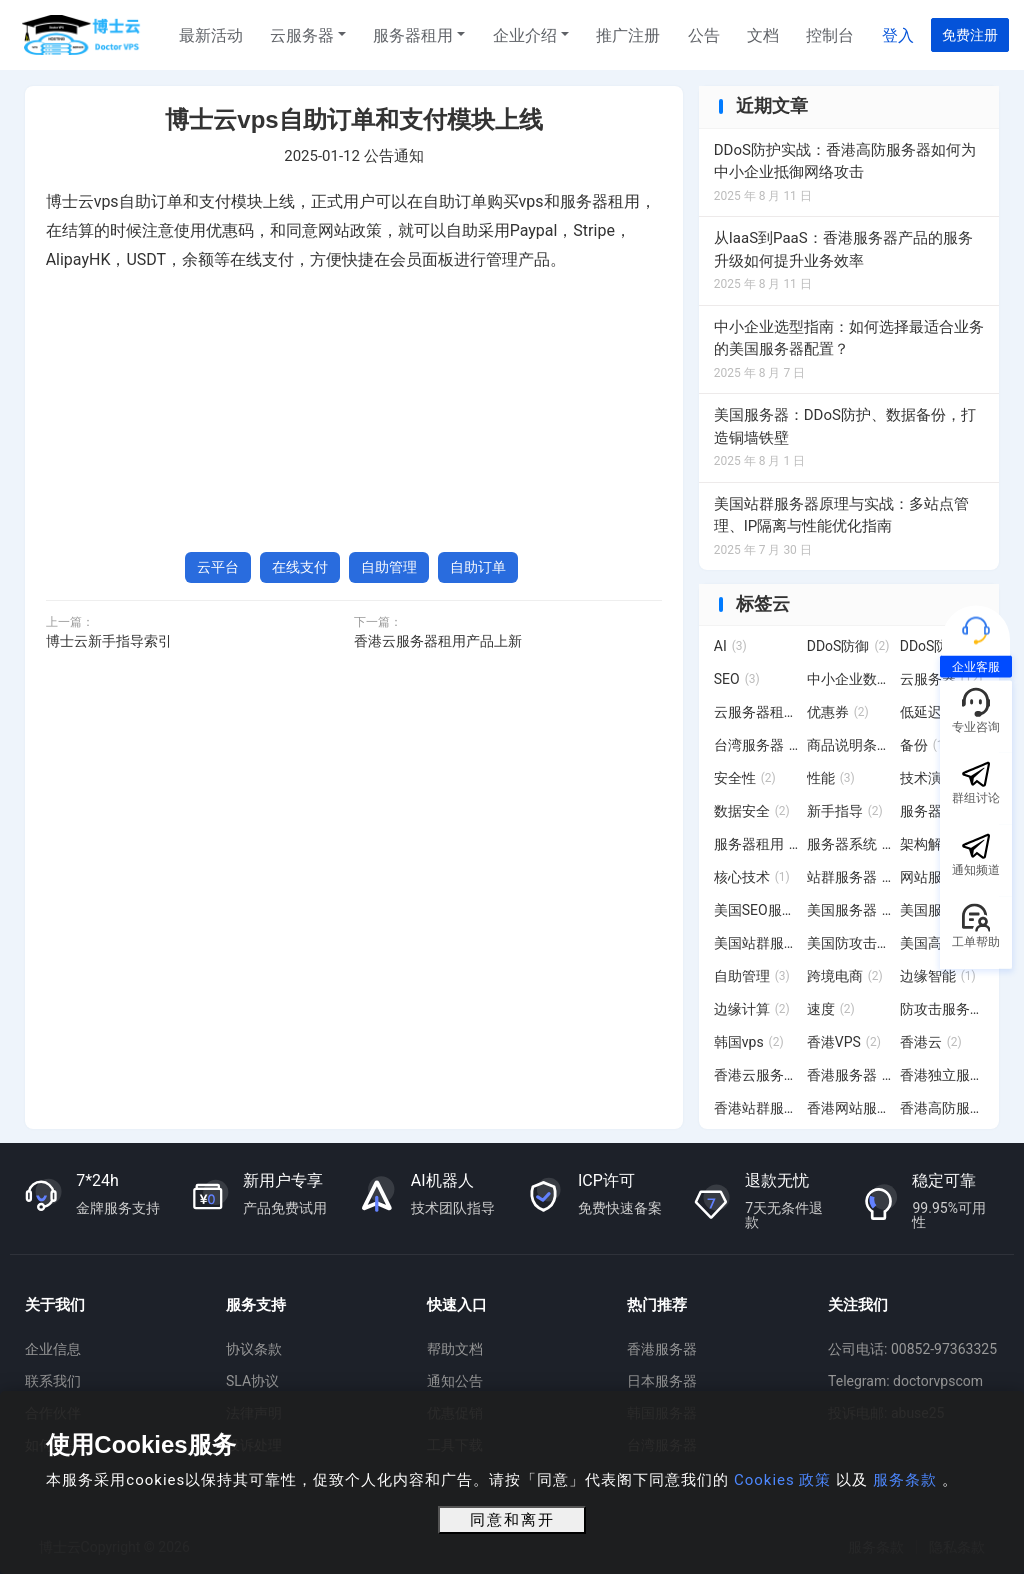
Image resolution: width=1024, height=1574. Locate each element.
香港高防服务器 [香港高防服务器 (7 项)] (942, 1108)
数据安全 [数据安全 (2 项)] (752, 811)
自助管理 (389, 567)
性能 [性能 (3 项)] (831, 778)
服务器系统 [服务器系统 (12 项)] (849, 844)
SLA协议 (252, 1381)
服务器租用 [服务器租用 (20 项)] (756, 844)
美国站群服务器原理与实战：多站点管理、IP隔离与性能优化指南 (841, 515)
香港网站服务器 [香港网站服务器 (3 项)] (849, 1108)
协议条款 (254, 1349)
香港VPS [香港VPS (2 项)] (844, 1042)
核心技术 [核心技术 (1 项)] (752, 877)
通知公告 (455, 1381)
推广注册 (628, 35)
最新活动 (211, 35)
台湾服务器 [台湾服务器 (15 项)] (756, 745)
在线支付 (300, 567)
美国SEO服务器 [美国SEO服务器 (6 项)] (756, 910)
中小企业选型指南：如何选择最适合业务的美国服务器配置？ (849, 338)
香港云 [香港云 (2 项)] (931, 1042)
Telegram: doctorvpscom (905, 1381)
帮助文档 (455, 1349)
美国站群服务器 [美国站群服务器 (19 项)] (756, 943)
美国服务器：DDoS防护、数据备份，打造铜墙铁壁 (845, 426)
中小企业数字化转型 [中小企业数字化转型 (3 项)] (849, 679)
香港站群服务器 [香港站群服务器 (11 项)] (756, 1108)
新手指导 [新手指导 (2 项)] (845, 811)
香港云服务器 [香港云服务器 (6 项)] (756, 1075)
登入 (898, 35)
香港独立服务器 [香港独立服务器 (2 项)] (942, 1075)
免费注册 (970, 35)
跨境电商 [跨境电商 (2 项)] (845, 976)
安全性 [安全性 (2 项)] (745, 778)
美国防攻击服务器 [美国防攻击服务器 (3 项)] (849, 943)
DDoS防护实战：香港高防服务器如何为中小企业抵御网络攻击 (845, 161)
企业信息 (53, 1349)
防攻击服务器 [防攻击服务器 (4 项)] (942, 1009)
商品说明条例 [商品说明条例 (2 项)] (849, 745)
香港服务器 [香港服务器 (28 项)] (849, 1075)
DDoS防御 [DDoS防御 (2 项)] (848, 646)
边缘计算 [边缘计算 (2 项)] (752, 1009)
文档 (763, 35)
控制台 (830, 35)
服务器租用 (413, 35)
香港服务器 (662, 1349)
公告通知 (394, 156)
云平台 (218, 567)
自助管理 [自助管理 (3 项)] (752, 976)
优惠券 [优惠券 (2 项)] (838, 712)
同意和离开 (512, 1520)
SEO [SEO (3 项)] (737, 679)
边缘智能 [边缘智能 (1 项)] (938, 976)
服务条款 (904, 1480)
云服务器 (302, 35)
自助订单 (478, 567)
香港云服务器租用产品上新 (438, 641)
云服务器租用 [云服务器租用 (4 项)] (756, 712)
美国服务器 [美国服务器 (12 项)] (849, 910)
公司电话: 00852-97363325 (912, 1349)
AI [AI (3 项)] (730, 646)
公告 (704, 35)
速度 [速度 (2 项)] (831, 1009)
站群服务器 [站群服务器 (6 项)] (849, 877)
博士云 (83, 35)
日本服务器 (662, 1381)
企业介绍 (525, 35)
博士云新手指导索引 (109, 641)
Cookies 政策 (782, 1480)
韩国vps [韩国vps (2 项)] (749, 1042)
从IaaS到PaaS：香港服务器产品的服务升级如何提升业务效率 (843, 249)
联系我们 (53, 1381)
